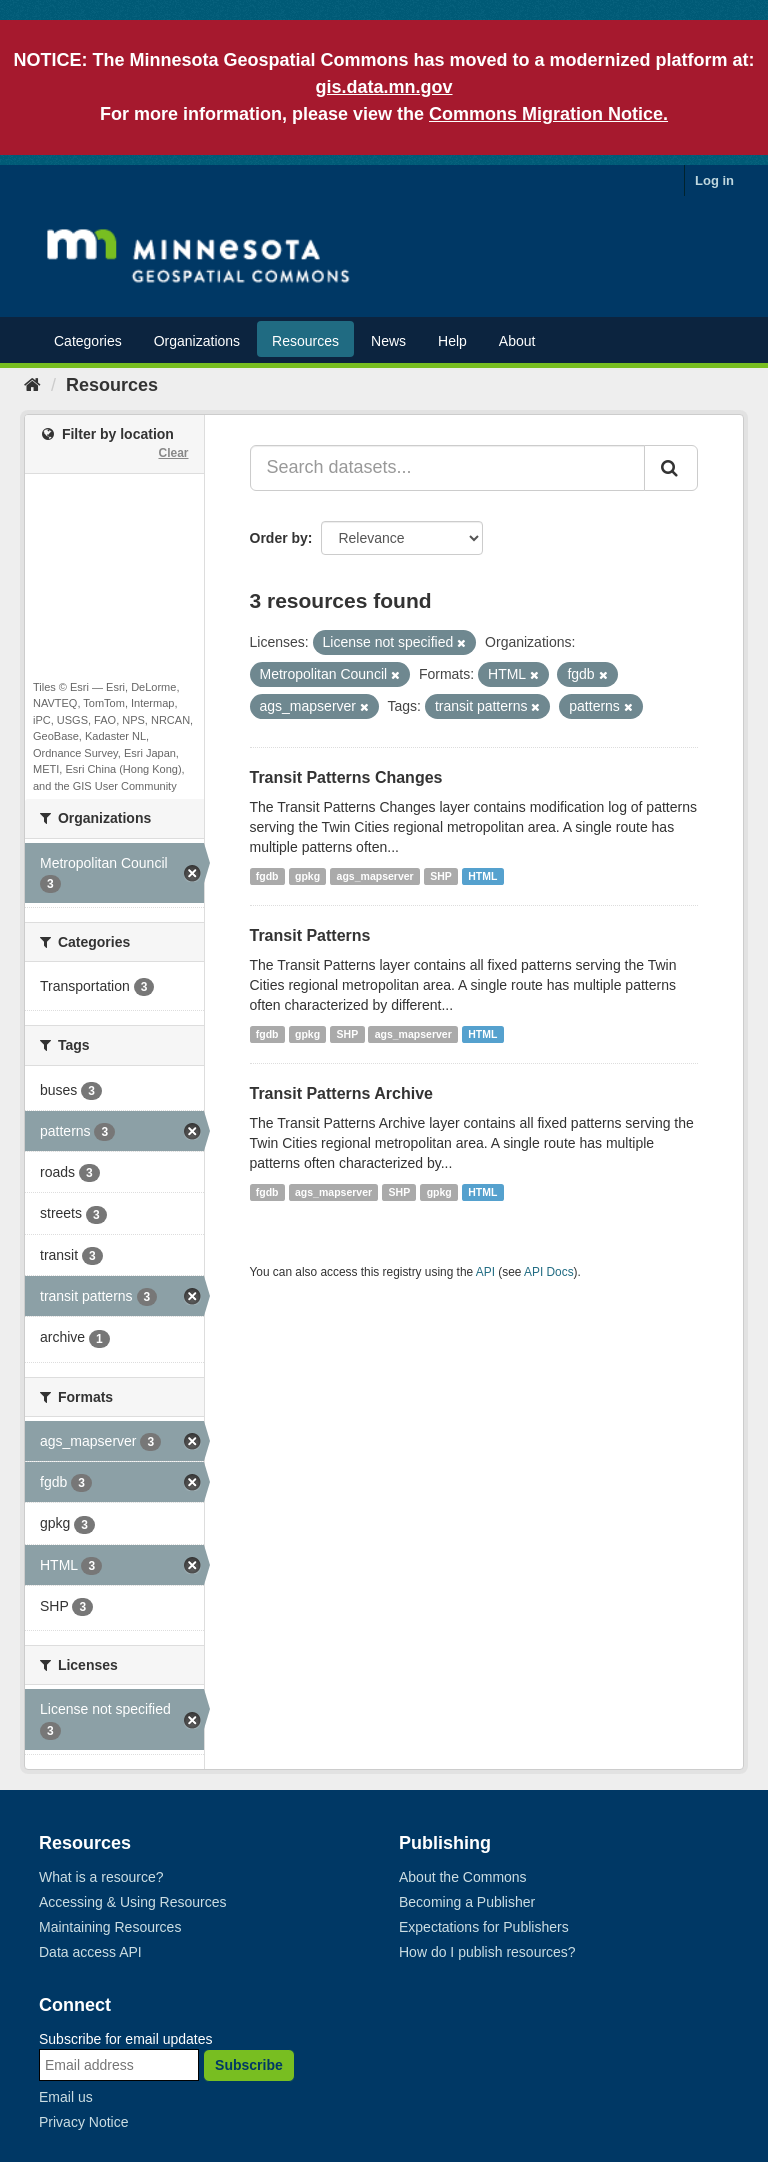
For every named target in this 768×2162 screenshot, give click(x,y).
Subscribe (249, 2065)
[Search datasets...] (448, 468)
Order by (279, 538)
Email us (66, 2097)
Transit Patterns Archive (341, 1093)
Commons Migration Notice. (548, 114)
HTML (482, 876)
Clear (173, 453)
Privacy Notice (83, 2122)
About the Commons (463, 1877)
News (388, 341)
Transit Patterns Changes (346, 777)
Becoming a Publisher (467, 1902)
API (485, 1272)
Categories (88, 341)
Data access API (90, 1952)
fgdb (267, 876)
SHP (441, 876)
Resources (305, 341)
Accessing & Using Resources (133, 1902)
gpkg (307, 876)
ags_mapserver (375, 876)
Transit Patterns (310, 935)
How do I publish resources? (487, 1952)
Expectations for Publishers (484, 1927)
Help (452, 341)
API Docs (549, 1272)
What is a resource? (101, 1877)
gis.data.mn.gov (383, 87)
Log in (714, 180)
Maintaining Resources (110, 1927)
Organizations (197, 341)
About (517, 341)
